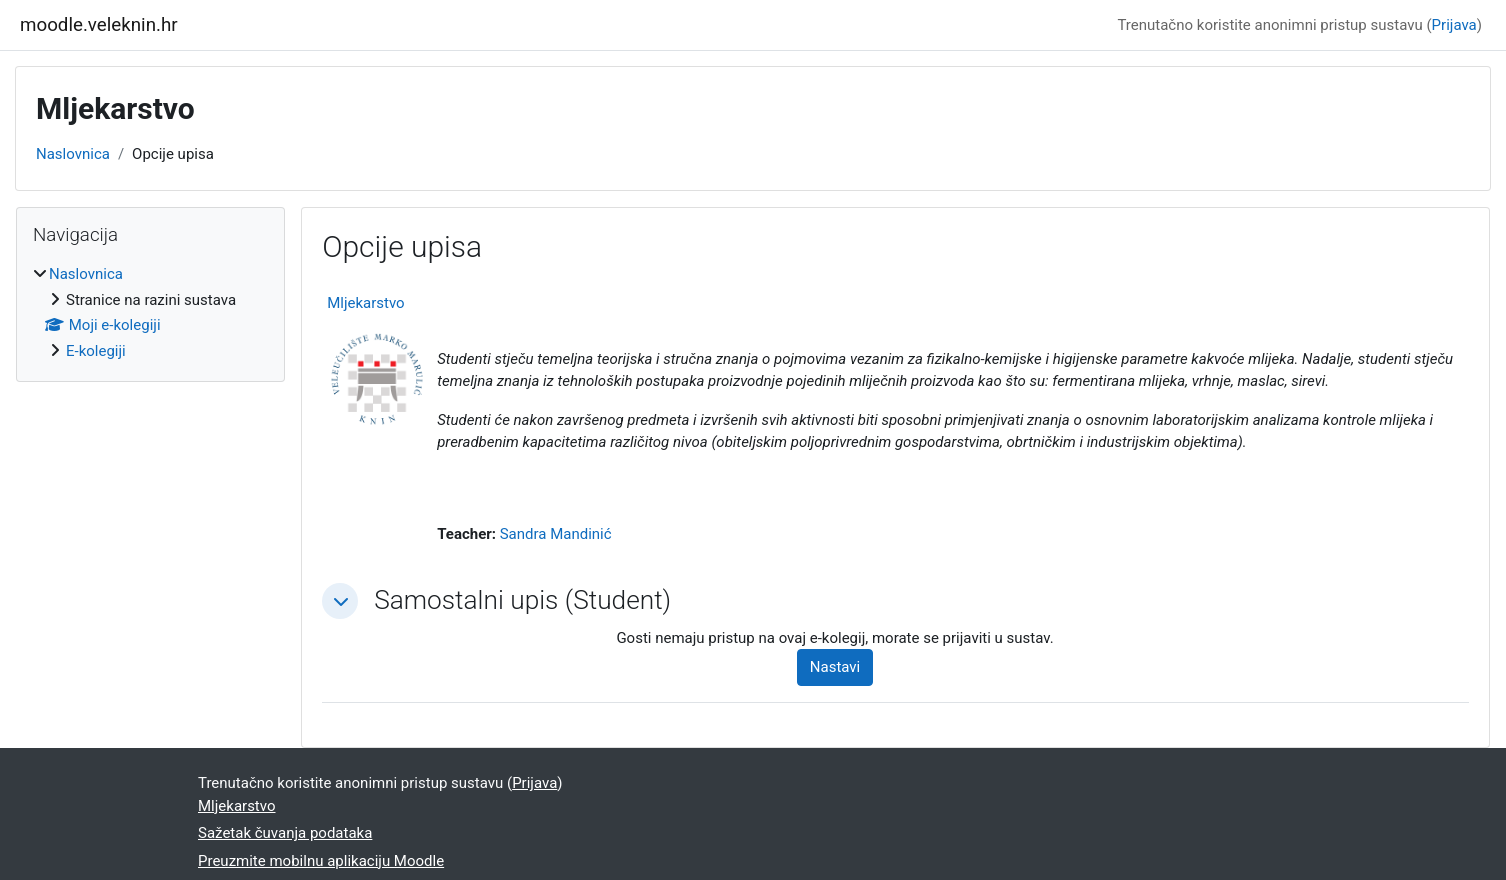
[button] (340, 601)
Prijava (1454, 25)
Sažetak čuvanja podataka (285, 833)
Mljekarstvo (366, 303)
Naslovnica (73, 154)
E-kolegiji (96, 351)
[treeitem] (150, 312)
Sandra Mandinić (556, 534)
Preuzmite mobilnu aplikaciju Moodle (321, 861)
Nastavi (835, 667)
